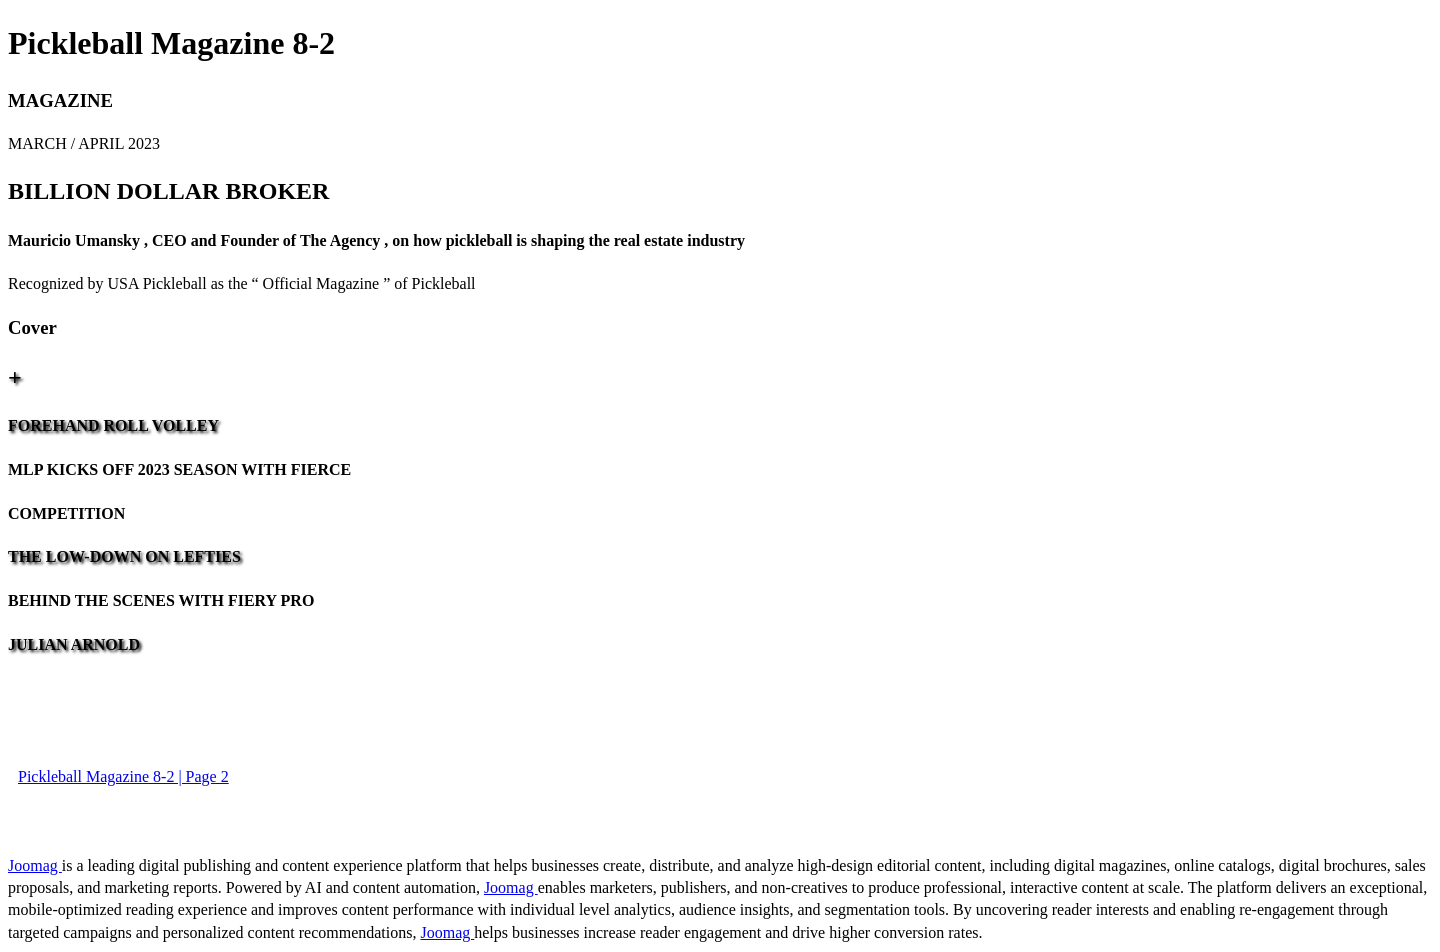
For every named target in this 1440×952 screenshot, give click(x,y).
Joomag (35, 865)
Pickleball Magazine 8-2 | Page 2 (123, 776)
